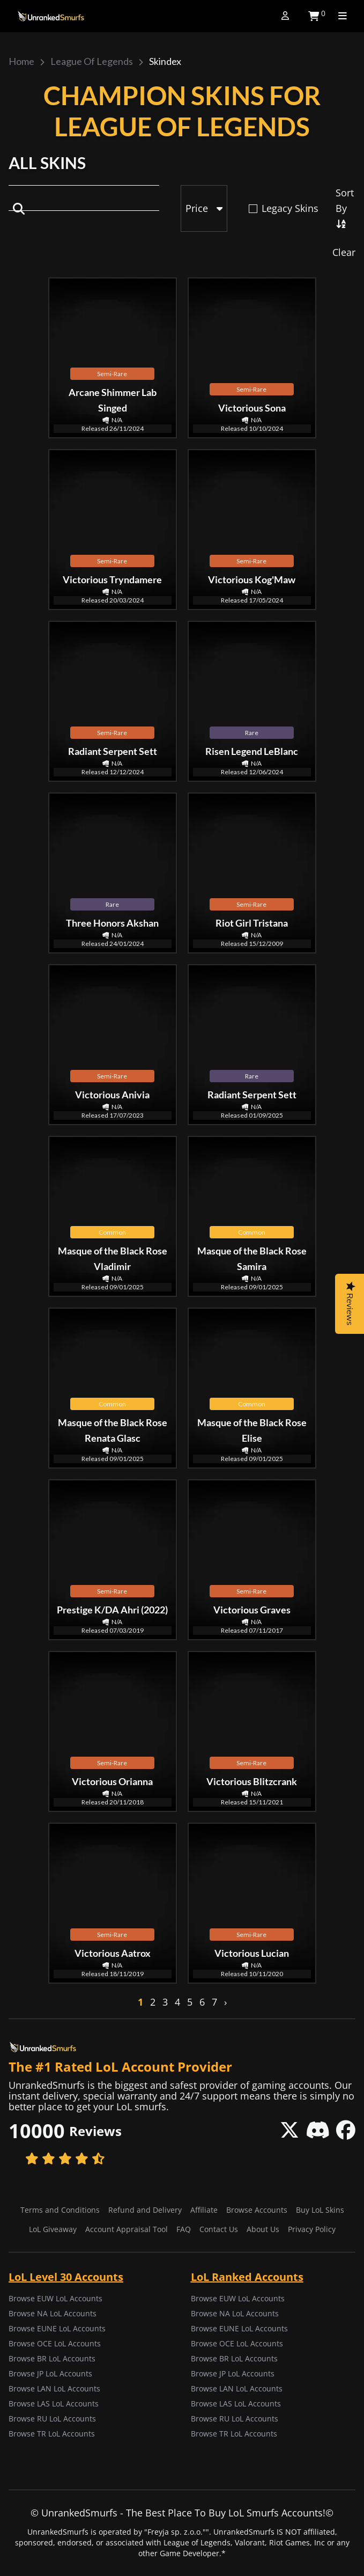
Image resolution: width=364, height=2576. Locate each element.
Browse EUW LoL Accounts (55, 2298)
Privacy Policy (312, 2229)
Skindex (165, 61)
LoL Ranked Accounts (247, 2277)
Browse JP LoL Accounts (50, 2373)
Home (21, 61)
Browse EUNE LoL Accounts (57, 2328)
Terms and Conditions (60, 2210)
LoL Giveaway (53, 2229)
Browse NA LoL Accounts (52, 2313)
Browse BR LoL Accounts (52, 2358)
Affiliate (204, 2210)
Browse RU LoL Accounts (52, 2418)
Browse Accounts (256, 2210)
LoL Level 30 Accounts (66, 2277)
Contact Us (218, 2229)
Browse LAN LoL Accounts (54, 2388)
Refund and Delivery (145, 2210)
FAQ (183, 2229)
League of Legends (91, 61)
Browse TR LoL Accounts (52, 2433)
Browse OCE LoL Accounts (55, 2343)
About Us (263, 2229)
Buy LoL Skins (320, 2210)
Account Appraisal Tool (126, 2229)
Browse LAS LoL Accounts (54, 2403)
